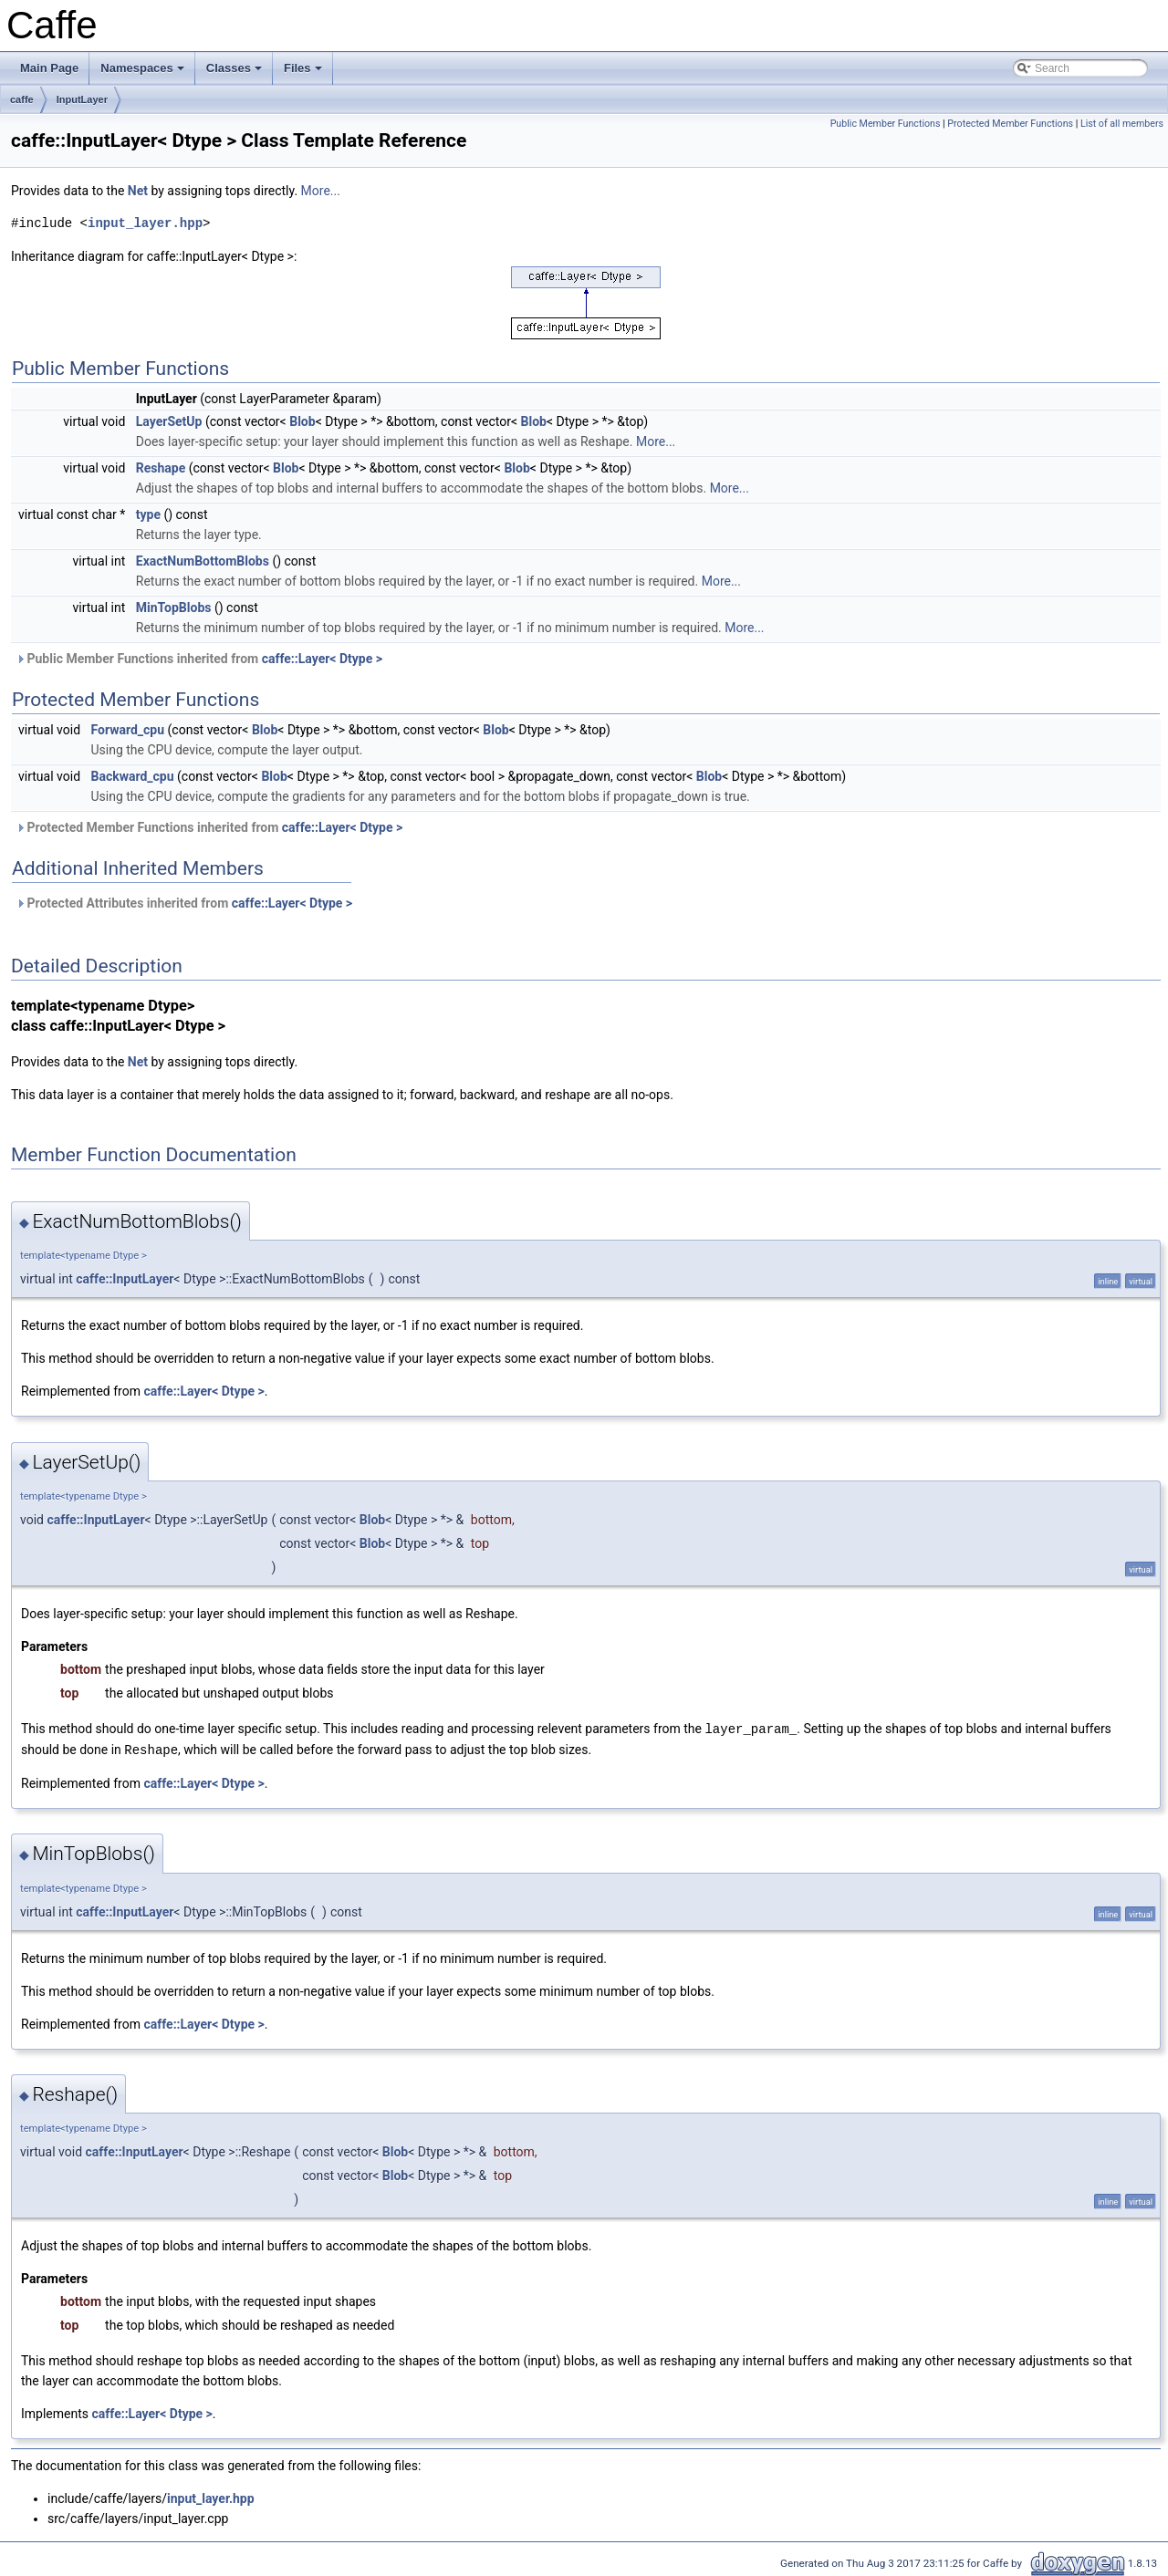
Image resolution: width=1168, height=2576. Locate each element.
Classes (235, 73)
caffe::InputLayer (124, 1279)
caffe (22, 99)
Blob (302, 421)
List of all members (1121, 124)
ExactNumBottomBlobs (202, 561)
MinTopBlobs (174, 607)
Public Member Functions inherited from (199, 658)
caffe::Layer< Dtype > (322, 658)
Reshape (161, 468)
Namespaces (143, 73)
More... (320, 190)
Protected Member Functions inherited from (209, 827)
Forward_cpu (128, 729)
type (148, 514)
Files (304, 73)
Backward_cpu (132, 776)
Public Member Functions (885, 124)
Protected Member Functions (1010, 124)
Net (138, 190)
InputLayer (82, 99)
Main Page (49, 68)
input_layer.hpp (145, 223)
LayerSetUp (169, 421)
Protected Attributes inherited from (184, 903)
